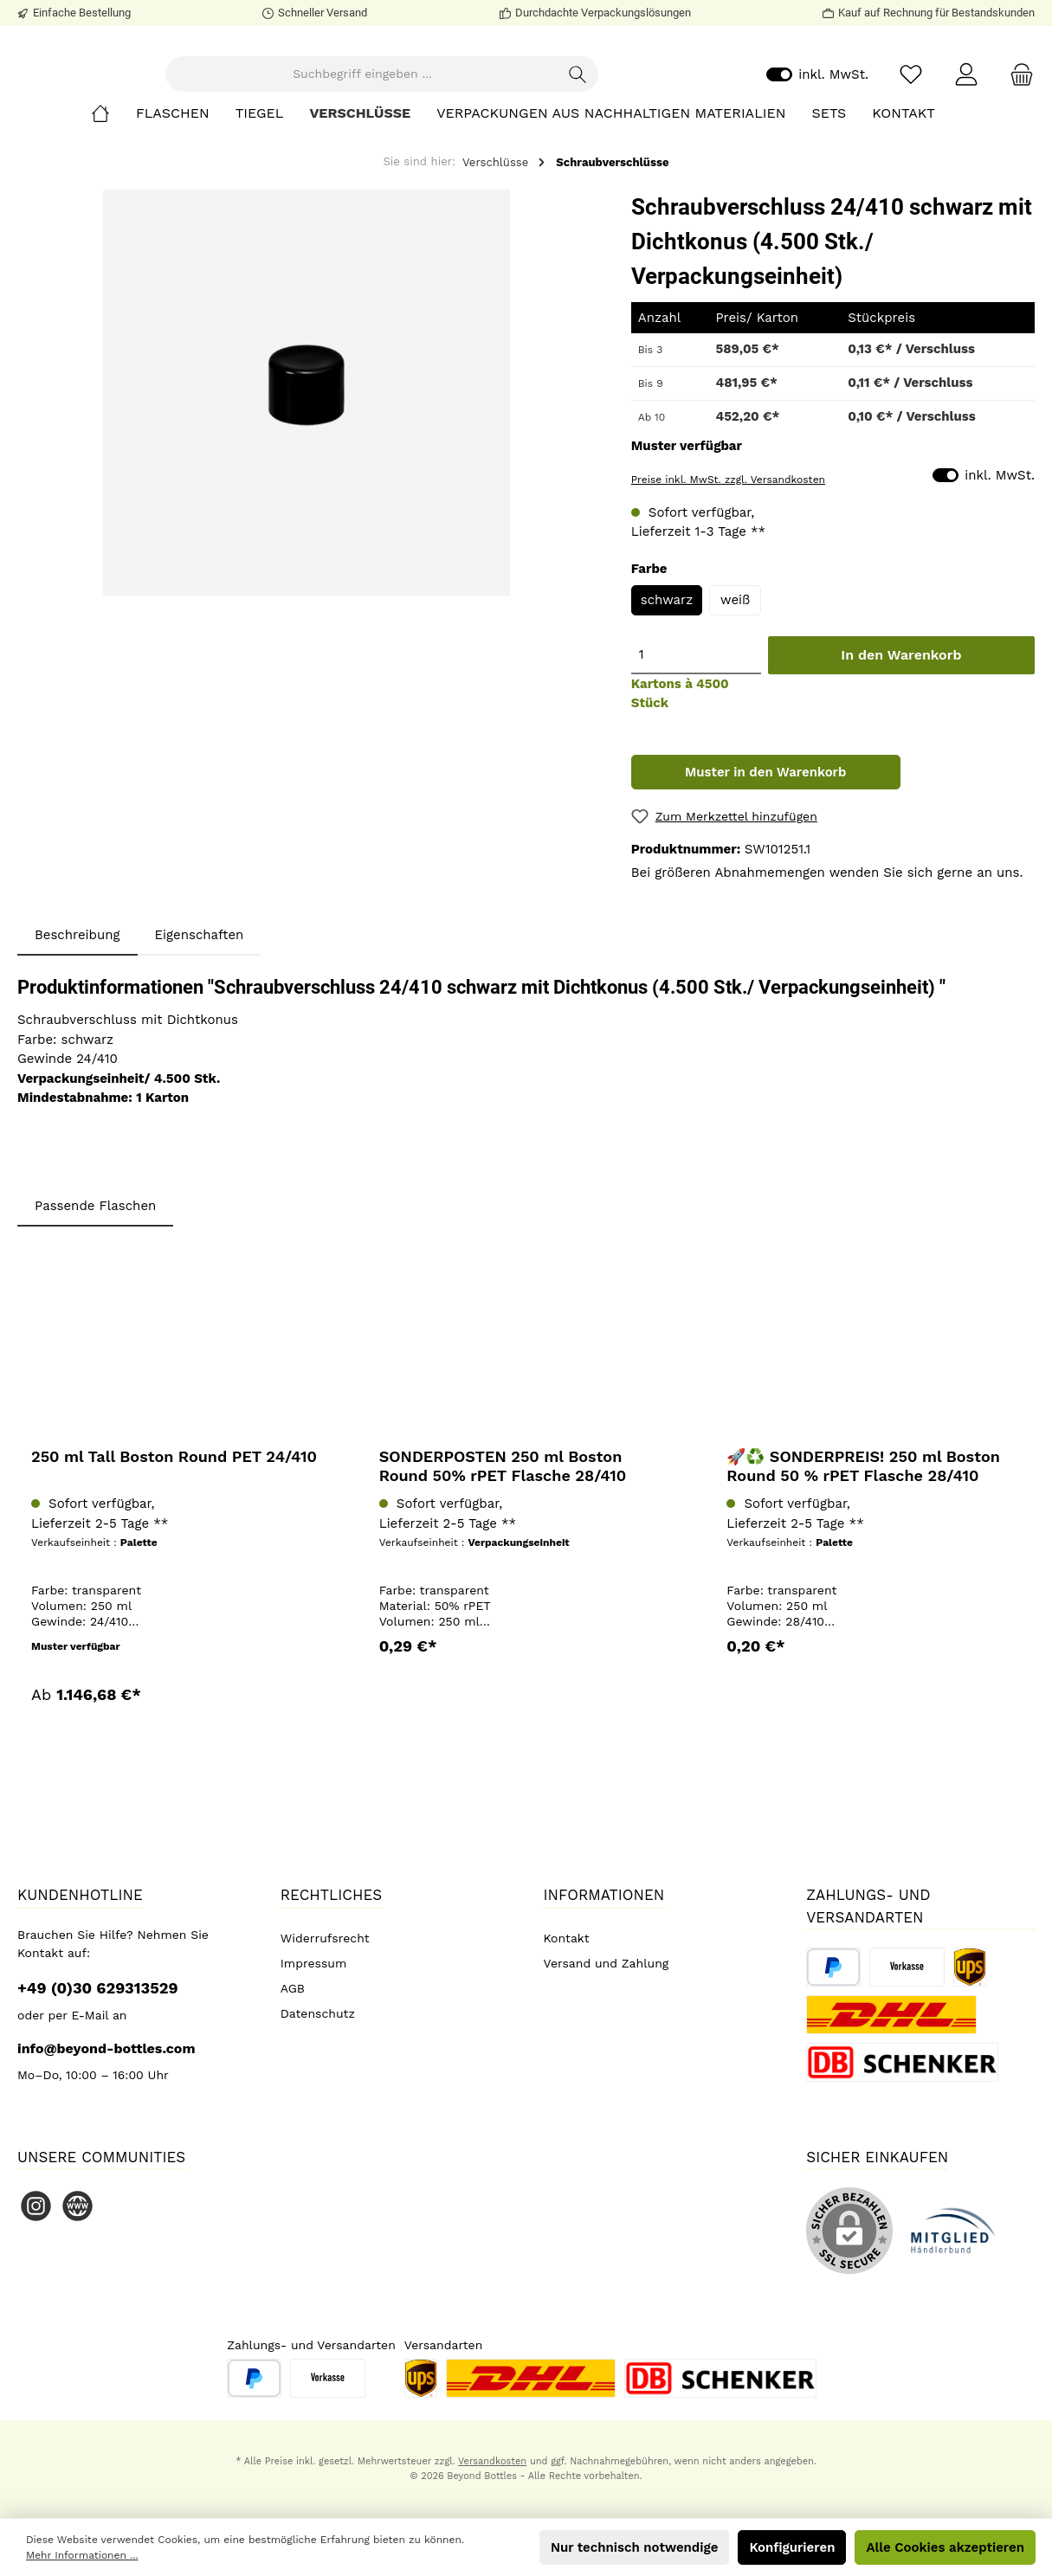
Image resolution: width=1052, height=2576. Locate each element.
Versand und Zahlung (606, 1963)
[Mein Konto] (966, 121)
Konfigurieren (792, 2547)
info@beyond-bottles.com (106, 2048)
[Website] (77, 2206)
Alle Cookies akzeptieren (945, 2547)
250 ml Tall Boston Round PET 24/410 (174, 1551)
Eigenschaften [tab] (199, 1029)
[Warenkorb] (1016, 121)
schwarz (667, 694)
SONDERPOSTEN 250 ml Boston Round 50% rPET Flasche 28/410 (503, 1560)
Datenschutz (318, 2013)
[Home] (113, 207)
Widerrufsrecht (325, 1938)
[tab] (77, 1029)
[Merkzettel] (910, 121)
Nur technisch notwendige (635, 2547)
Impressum (314, 1963)
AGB (293, 1988)
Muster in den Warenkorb (765, 866)
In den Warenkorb (901, 749)
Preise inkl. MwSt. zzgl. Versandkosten (728, 574)
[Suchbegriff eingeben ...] (426, 121)
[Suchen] (643, 121)
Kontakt (567, 1938)
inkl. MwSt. (817, 121)
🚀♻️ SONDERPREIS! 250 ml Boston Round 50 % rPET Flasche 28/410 (863, 1560)
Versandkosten (492, 2461)
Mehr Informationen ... (82, 2555)
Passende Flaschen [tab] (95, 1300)
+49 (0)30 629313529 (97, 1988)
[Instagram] (36, 2206)
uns (1008, 967)
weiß (735, 694)
